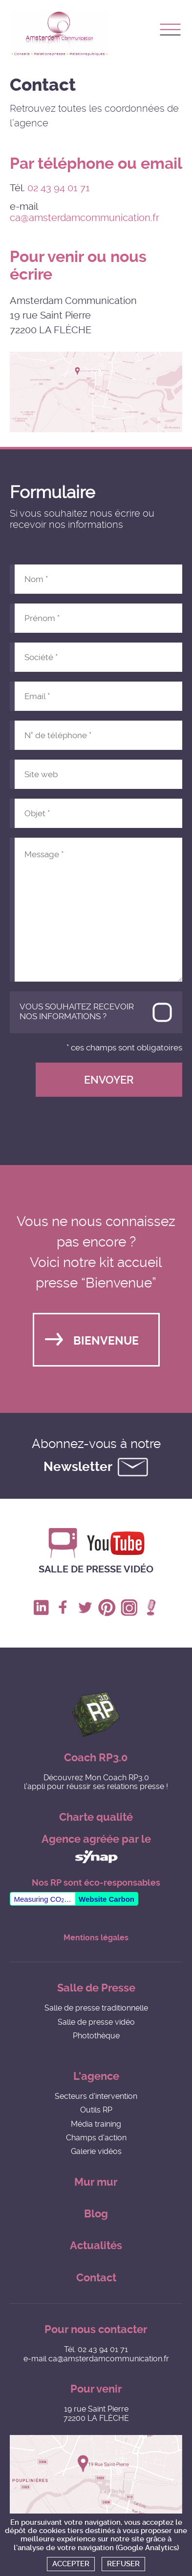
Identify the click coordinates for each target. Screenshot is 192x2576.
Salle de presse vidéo (96, 1569)
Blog (96, 2214)
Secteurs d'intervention (96, 2096)
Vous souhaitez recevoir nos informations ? (77, 1011)
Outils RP (96, 2109)
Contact (96, 2278)
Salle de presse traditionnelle (96, 2007)
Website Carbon (106, 1899)
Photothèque (96, 2035)
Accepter (70, 2563)
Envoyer (109, 1080)
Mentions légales (96, 1937)
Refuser (123, 2563)
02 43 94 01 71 (58, 188)
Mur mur (96, 2182)
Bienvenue (106, 1341)
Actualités (96, 2245)
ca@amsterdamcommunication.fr (84, 217)
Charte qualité (96, 1817)
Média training (96, 2124)
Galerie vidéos (96, 2151)
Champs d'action (96, 2137)
